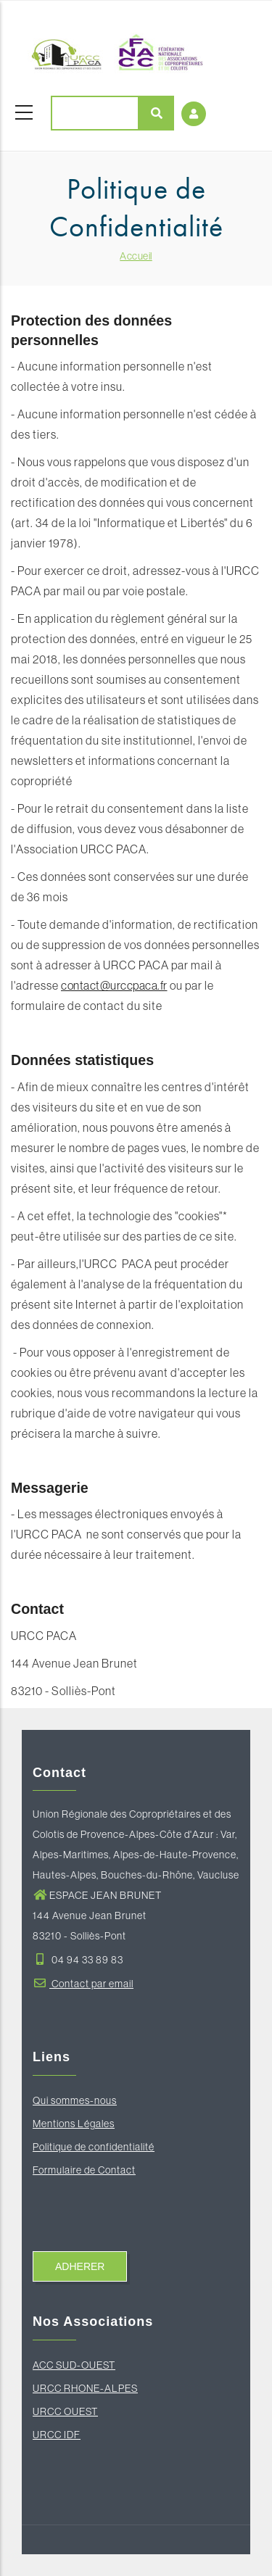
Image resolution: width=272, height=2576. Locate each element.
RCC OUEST (69, 2411)
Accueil (136, 255)
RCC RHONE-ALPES (89, 2388)
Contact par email (83, 1983)
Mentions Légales (74, 2123)
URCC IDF (57, 2434)
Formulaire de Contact (84, 2170)
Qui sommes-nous (75, 2100)
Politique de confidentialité (93, 2146)
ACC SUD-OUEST (74, 2365)
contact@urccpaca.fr (114, 985)
